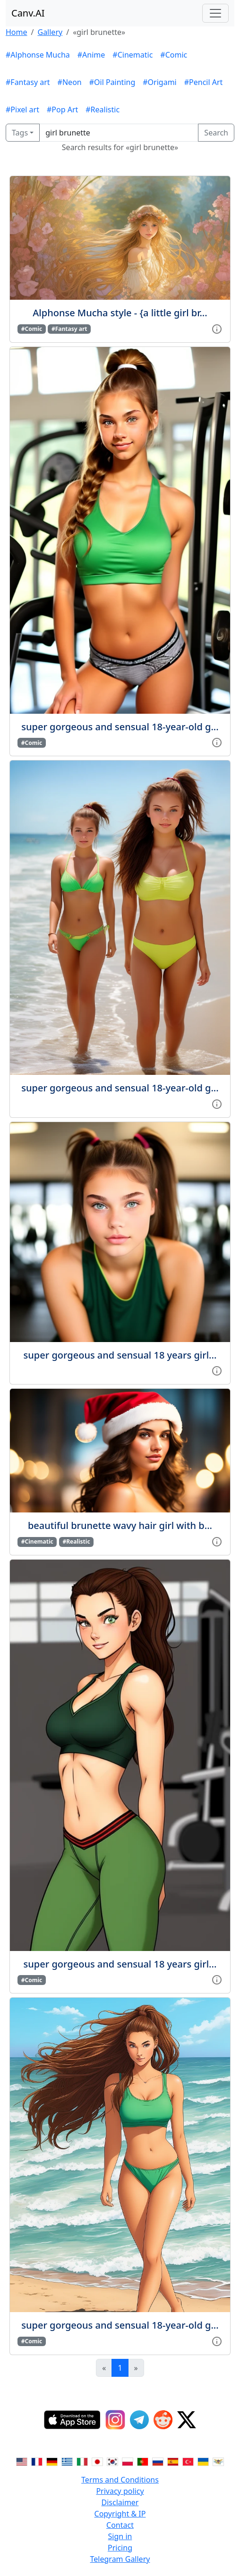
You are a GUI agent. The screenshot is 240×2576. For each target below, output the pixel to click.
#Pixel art (22, 109)
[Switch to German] (52, 2461)
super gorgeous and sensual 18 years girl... (120, 1355)
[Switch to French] (37, 2461)
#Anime (91, 55)
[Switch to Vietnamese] (218, 2461)
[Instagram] (115, 2419)
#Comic (173, 55)
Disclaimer (120, 2502)
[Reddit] (163, 2419)
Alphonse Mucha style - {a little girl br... (120, 312)
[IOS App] (72, 2419)
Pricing (120, 2547)
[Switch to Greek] (67, 2461)
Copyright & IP (120, 2513)
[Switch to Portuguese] (142, 2461)
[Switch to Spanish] (173, 2461)
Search (216, 132)
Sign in (120, 2536)
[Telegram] (139, 2419)
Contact (120, 2525)
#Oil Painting (112, 82)
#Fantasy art (28, 82)
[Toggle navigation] (215, 13)
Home (16, 32)
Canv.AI (28, 13)
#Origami (159, 82)
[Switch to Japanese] (97, 2461)
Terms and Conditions (120, 2480)
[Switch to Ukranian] (203, 2461)
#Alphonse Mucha (38, 55)
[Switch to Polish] (127, 2461)
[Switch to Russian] (157, 2461)
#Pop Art (62, 109)
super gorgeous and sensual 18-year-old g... (119, 726)
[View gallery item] (217, 328)
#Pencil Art (203, 82)
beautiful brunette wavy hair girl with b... (120, 1525)
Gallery (49, 32)
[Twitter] (186, 2419)
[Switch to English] (21, 2461)
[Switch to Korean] (112, 2461)
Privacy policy (120, 2491)
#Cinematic (132, 55)
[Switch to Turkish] (188, 2461)
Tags (20, 132)
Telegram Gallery (120, 2559)
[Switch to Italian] (82, 2461)
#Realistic (103, 109)
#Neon (70, 82)
